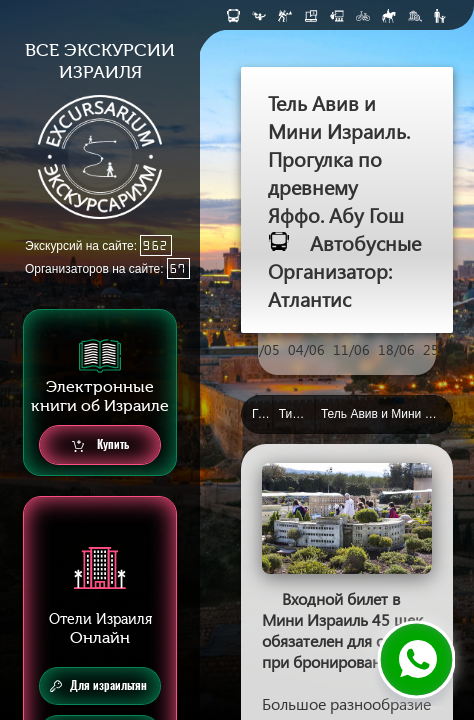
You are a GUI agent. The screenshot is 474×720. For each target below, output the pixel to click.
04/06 (306, 349)
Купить (100, 445)
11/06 (351, 349)
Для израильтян (98, 686)
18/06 (396, 349)
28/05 (261, 349)
